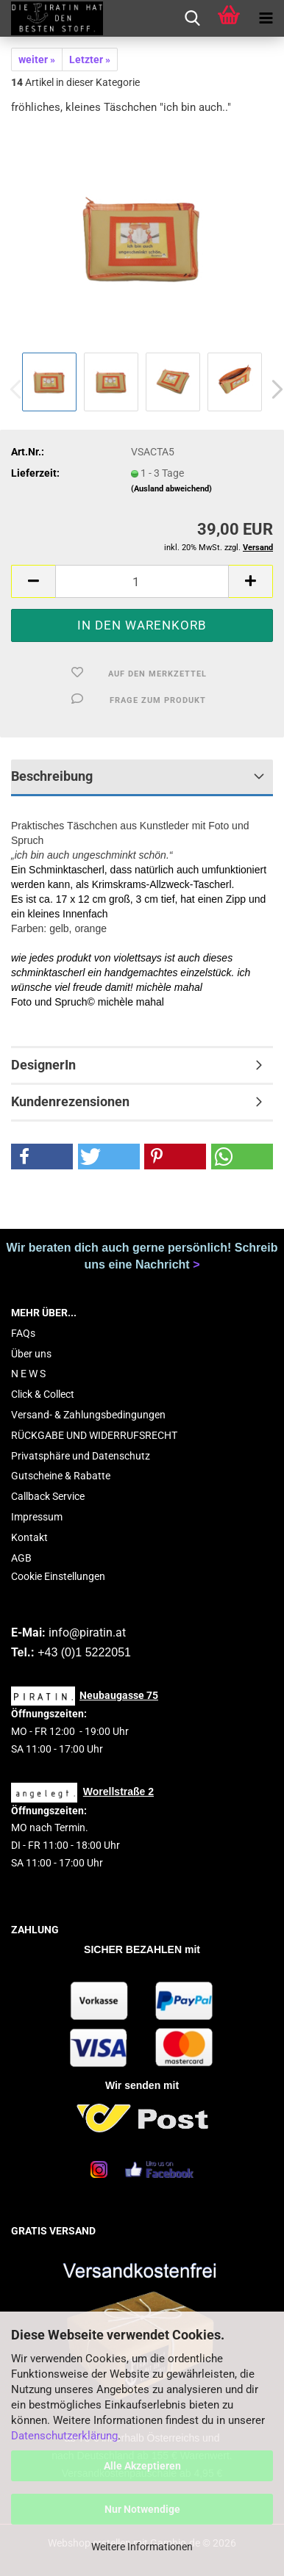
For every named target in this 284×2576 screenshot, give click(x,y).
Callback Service (48, 1496)
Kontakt (29, 1537)
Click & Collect (42, 1394)
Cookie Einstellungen (58, 1576)
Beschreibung (52, 776)
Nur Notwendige (142, 2509)
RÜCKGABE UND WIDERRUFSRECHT (94, 1435)
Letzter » (89, 59)
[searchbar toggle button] (192, 18)
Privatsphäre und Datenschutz (80, 1456)
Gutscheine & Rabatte (60, 1476)
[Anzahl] (142, 581)
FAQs (23, 1333)
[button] (33, 581)
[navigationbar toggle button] (265, 18)
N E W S (28, 1373)
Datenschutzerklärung (64, 2435)
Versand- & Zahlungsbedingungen (88, 1415)
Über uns (31, 1354)
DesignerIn (43, 1064)
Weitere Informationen (142, 2546)
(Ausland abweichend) (171, 489)
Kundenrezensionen (70, 1101)
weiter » (36, 59)
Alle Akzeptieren (142, 2466)
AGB (21, 1558)
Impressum (37, 1517)
